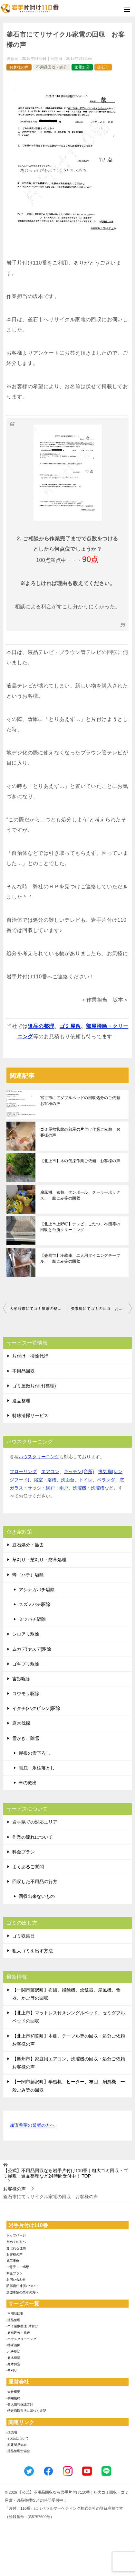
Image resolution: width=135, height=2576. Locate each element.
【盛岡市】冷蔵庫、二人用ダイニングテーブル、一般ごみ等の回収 (80, 1258)
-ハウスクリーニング (21, 2339)
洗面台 (67, 1479)
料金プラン (23, 1851)
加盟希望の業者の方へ (32, 2126)
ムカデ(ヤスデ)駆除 (31, 1649)
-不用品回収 (15, 2313)
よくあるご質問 (28, 1866)
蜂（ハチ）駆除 (28, 1574)
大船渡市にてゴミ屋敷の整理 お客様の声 (39, 1308)
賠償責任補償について (22, 2286)
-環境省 (11, 2432)
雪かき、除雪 (25, 1738)
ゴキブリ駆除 (25, 1663)
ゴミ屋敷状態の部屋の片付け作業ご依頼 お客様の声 (80, 1132)
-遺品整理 (13, 2320)
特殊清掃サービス (30, 1415)
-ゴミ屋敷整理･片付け (22, 2326)
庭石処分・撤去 (28, 1544)
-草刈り (11, 2370)
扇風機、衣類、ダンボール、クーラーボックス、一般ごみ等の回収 (80, 1195)
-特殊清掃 (13, 2345)
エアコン (50, 1471)
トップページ (16, 2235)
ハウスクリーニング (39, 1456)
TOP (65, 2173)
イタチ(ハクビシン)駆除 (36, 1708)
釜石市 (103, 67)
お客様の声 (19, 67)
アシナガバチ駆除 (37, 1589)
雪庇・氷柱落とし (37, 1767)
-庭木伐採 (13, 2357)
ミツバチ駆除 (32, 1619)
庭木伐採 (21, 1723)
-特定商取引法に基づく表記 (26, 2411)
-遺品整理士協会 (18, 2451)
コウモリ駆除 (25, 1693)
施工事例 (12, 2261)
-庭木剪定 (13, 2364)
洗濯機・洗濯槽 (88, 1487)
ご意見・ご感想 (17, 2267)
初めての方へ (16, 2242)
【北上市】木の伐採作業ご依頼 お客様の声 (80, 1161)
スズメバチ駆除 (34, 1604)
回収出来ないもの (37, 1896)
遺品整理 (21, 1400)
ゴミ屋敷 (70, 1026)
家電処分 (82, 67)
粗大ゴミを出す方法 (32, 1950)
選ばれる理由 (16, 2248)
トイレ (85, 1479)
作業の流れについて (32, 1837)
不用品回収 (23, 1371)
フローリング (23, 1471)
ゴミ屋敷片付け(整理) (34, 1385)
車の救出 (28, 1782)
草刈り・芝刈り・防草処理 (39, 1559)
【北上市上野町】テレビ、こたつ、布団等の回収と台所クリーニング (80, 1227)
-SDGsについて (17, 2438)
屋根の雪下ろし (34, 1753)
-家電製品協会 (16, 2445)
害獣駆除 (21, 1678)
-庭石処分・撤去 (18, 2332)
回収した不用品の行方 (34, 1881)
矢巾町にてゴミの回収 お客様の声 (101, 1308)
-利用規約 (13, 2398)
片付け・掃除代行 (30, 1355)
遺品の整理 (41, 1026)
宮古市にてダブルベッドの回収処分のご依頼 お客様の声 (82, 1101)
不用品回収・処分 (51, 67)
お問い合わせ (16, 2279)
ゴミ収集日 (23, 1935)
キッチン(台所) (79, 1471)
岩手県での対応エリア (34, 1822)
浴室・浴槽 (45, 1479)
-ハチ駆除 (13, 2351)
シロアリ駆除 (25, 1634)
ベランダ (106, 1479)
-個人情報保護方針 (19, 2404)
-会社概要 (13, 2392)
